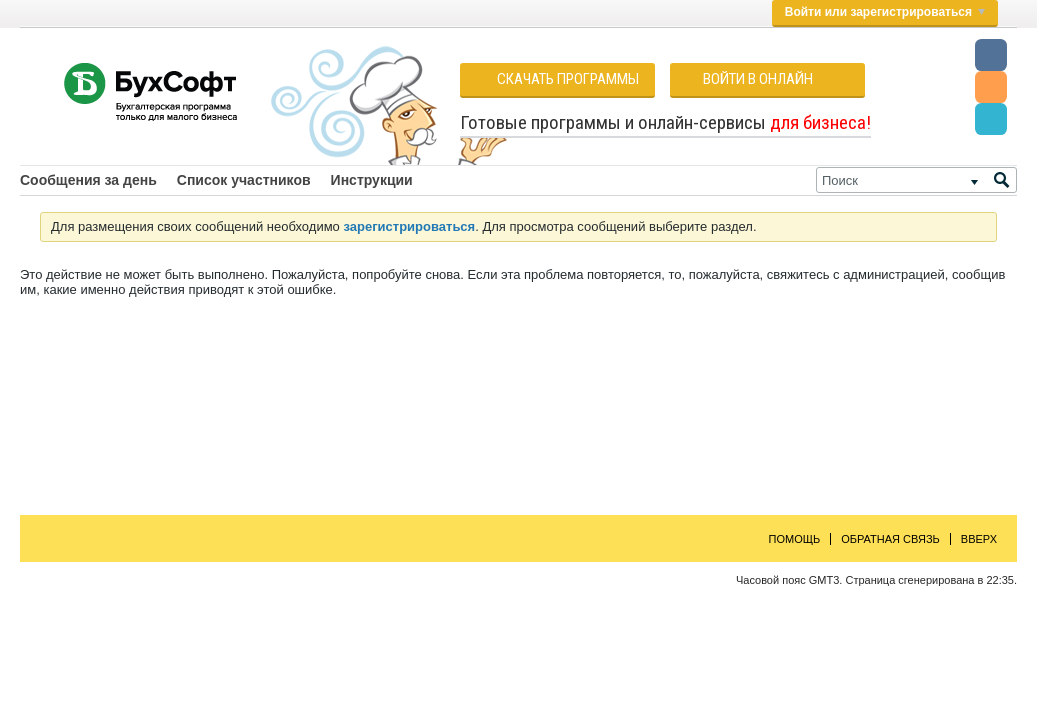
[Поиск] (916, 180)
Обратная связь (890, 539)
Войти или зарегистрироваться (885, 12)
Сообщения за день (88, 180)
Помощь (795, 539)
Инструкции (372, 180)
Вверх (979, 539)
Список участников (244, 180)
